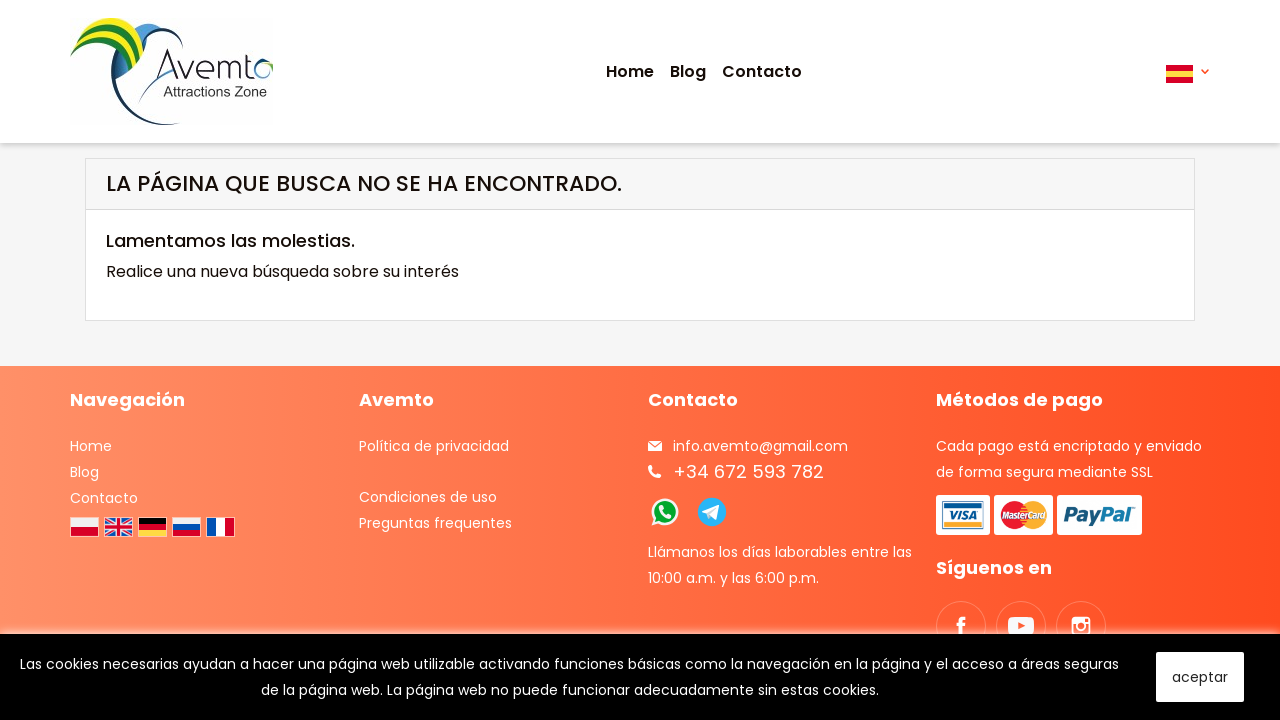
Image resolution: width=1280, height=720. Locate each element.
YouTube (1021, 626)
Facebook (961, 626)
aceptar (1200, 677)
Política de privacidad (434, 446)
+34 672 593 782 (748, 471)
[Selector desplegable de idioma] (1187, 71)
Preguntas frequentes (435, 523)
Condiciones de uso (428, 497)
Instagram (1081, 626)
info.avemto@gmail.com (760, 446)
